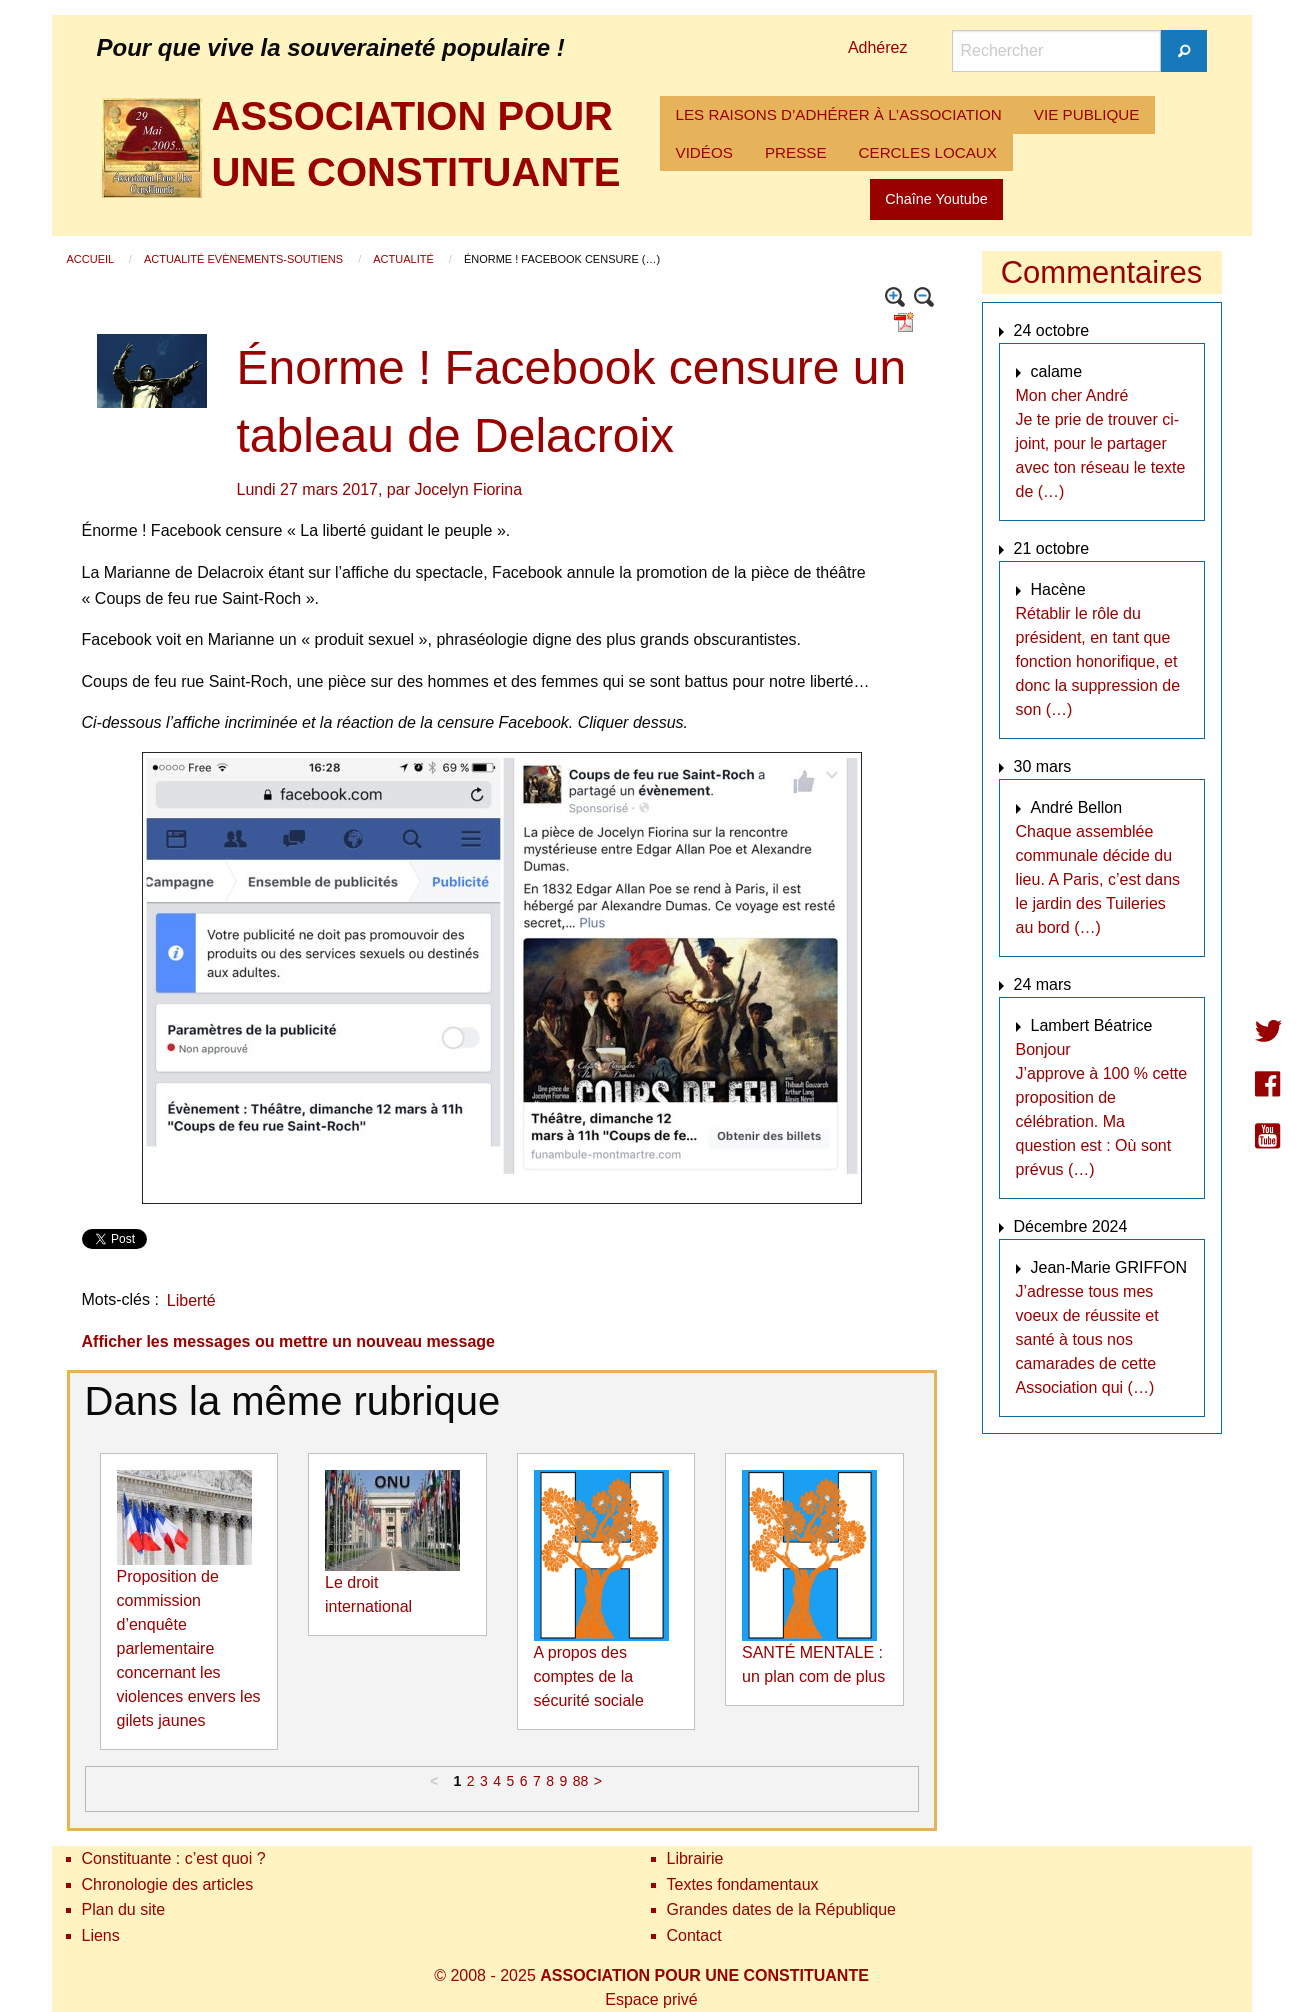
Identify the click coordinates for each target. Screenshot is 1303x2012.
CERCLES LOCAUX (928, 152)
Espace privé (651, 1999)
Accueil (92, 259)
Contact (694, 1935)
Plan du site (124, 1909)
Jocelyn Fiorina (468, 489)
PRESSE (796, 152)
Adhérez (878, 47)
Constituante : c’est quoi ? (174, 1858)
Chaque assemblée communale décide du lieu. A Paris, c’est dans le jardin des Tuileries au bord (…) (1098, 879)
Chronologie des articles (168, 1884)
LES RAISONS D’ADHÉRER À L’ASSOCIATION (839, 114)
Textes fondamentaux (743, 1884)
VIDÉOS (704, 152)
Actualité (405, 259)
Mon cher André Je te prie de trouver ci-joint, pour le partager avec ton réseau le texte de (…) (1101, 443)
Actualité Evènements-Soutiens (245, 259)
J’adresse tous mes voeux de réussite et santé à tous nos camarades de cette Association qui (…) (1087, 1339)
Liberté (191, 1300)
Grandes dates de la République (782, 1909)
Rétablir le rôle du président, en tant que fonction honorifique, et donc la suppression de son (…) (1098, 661)
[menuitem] (839, 115)
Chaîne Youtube (936, 199)
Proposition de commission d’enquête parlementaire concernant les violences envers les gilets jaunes (189, 1648)
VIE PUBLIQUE (1087, 114)
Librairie (695, 1858)
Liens (101, 1935)
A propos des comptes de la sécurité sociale (589, 1676)
